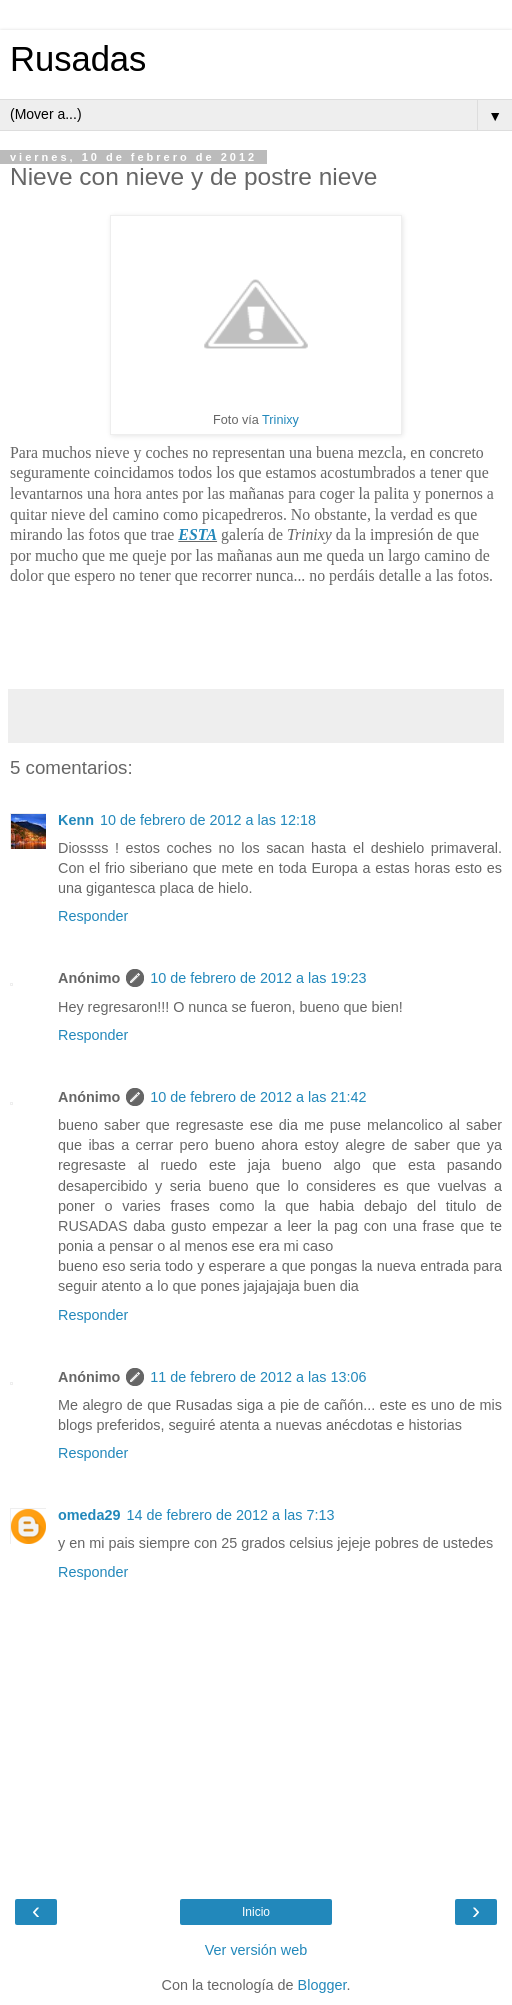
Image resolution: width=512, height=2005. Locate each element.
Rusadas (78, 59)
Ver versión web (256, 1950)
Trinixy (280, 420)
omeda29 (89, 1515)
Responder (93, 916)
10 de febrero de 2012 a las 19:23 (258, 978)
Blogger (322, 1985)
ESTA (197, 534)
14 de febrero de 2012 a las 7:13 (230, 1515)
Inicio (256, 1912)
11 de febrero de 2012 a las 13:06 (258, 1377)
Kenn (76, 820)
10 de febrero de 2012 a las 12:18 (208, 820)
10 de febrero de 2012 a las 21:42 (258, 1097)
